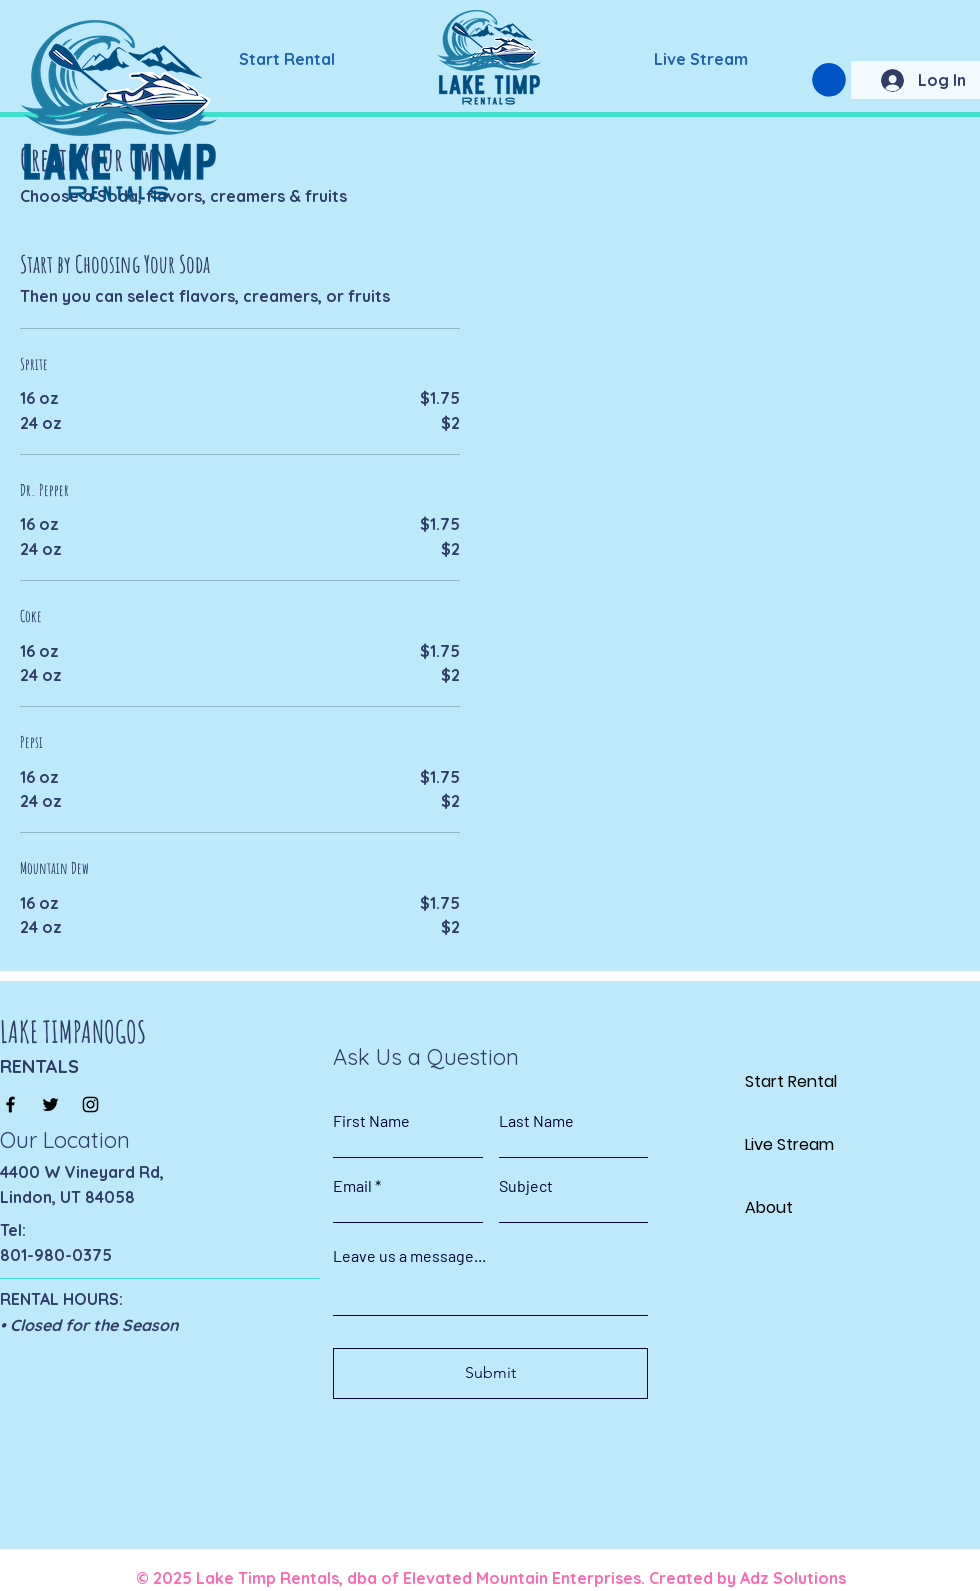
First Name (371, 1121)
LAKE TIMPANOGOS (73, 1031)
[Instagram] (90, 1104)
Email (352, 1186)
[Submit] (490, 1373)
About (769, 1207)
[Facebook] (10, 1104)
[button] (829, 80)
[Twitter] (50, 1104)
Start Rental (791, 1081)
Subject (526, 1186)
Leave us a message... (409, 1256)
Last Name (536, 1121)
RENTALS (39, 1066)
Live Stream (789, 1144)
